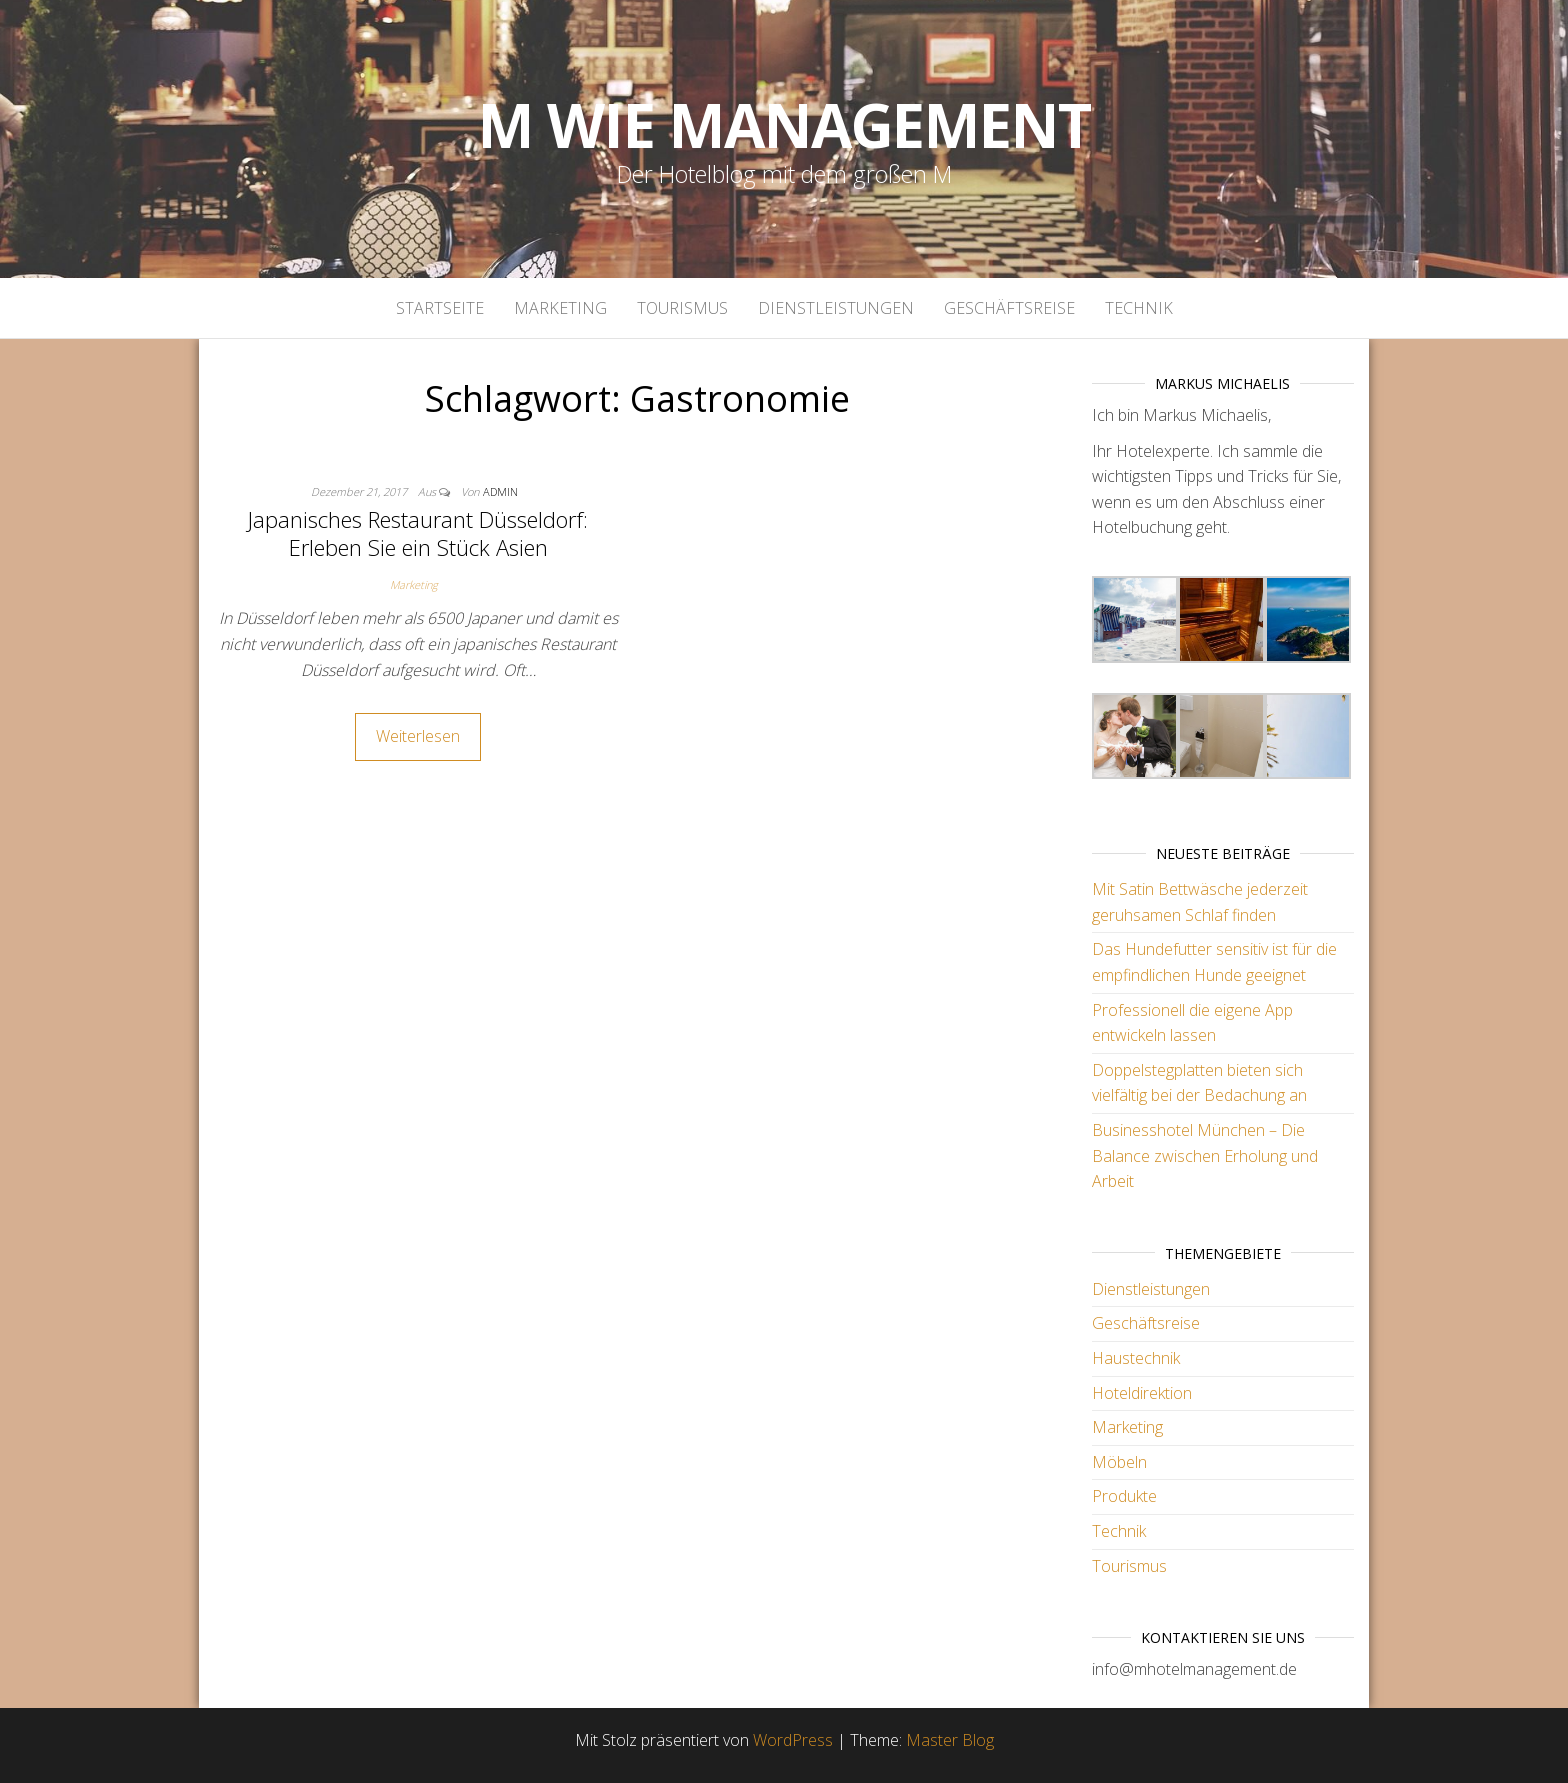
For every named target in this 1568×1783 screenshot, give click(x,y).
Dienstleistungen (836, 308)
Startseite (440, 308)
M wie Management (784, 125)
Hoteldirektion (1142, 1393)
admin (500, 491)
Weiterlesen (418, 736)
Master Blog (950, 1740)
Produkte (1124, 1496)
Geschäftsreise (1009, 308)
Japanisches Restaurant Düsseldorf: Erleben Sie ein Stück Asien (418, 533)
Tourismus (682, 308)
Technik (1139, 308)
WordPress (793, 1740)
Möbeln (1119, 1462)
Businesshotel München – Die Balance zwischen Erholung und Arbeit (1205, 1155)
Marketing (560, 308)
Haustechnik (1136, 1358)
